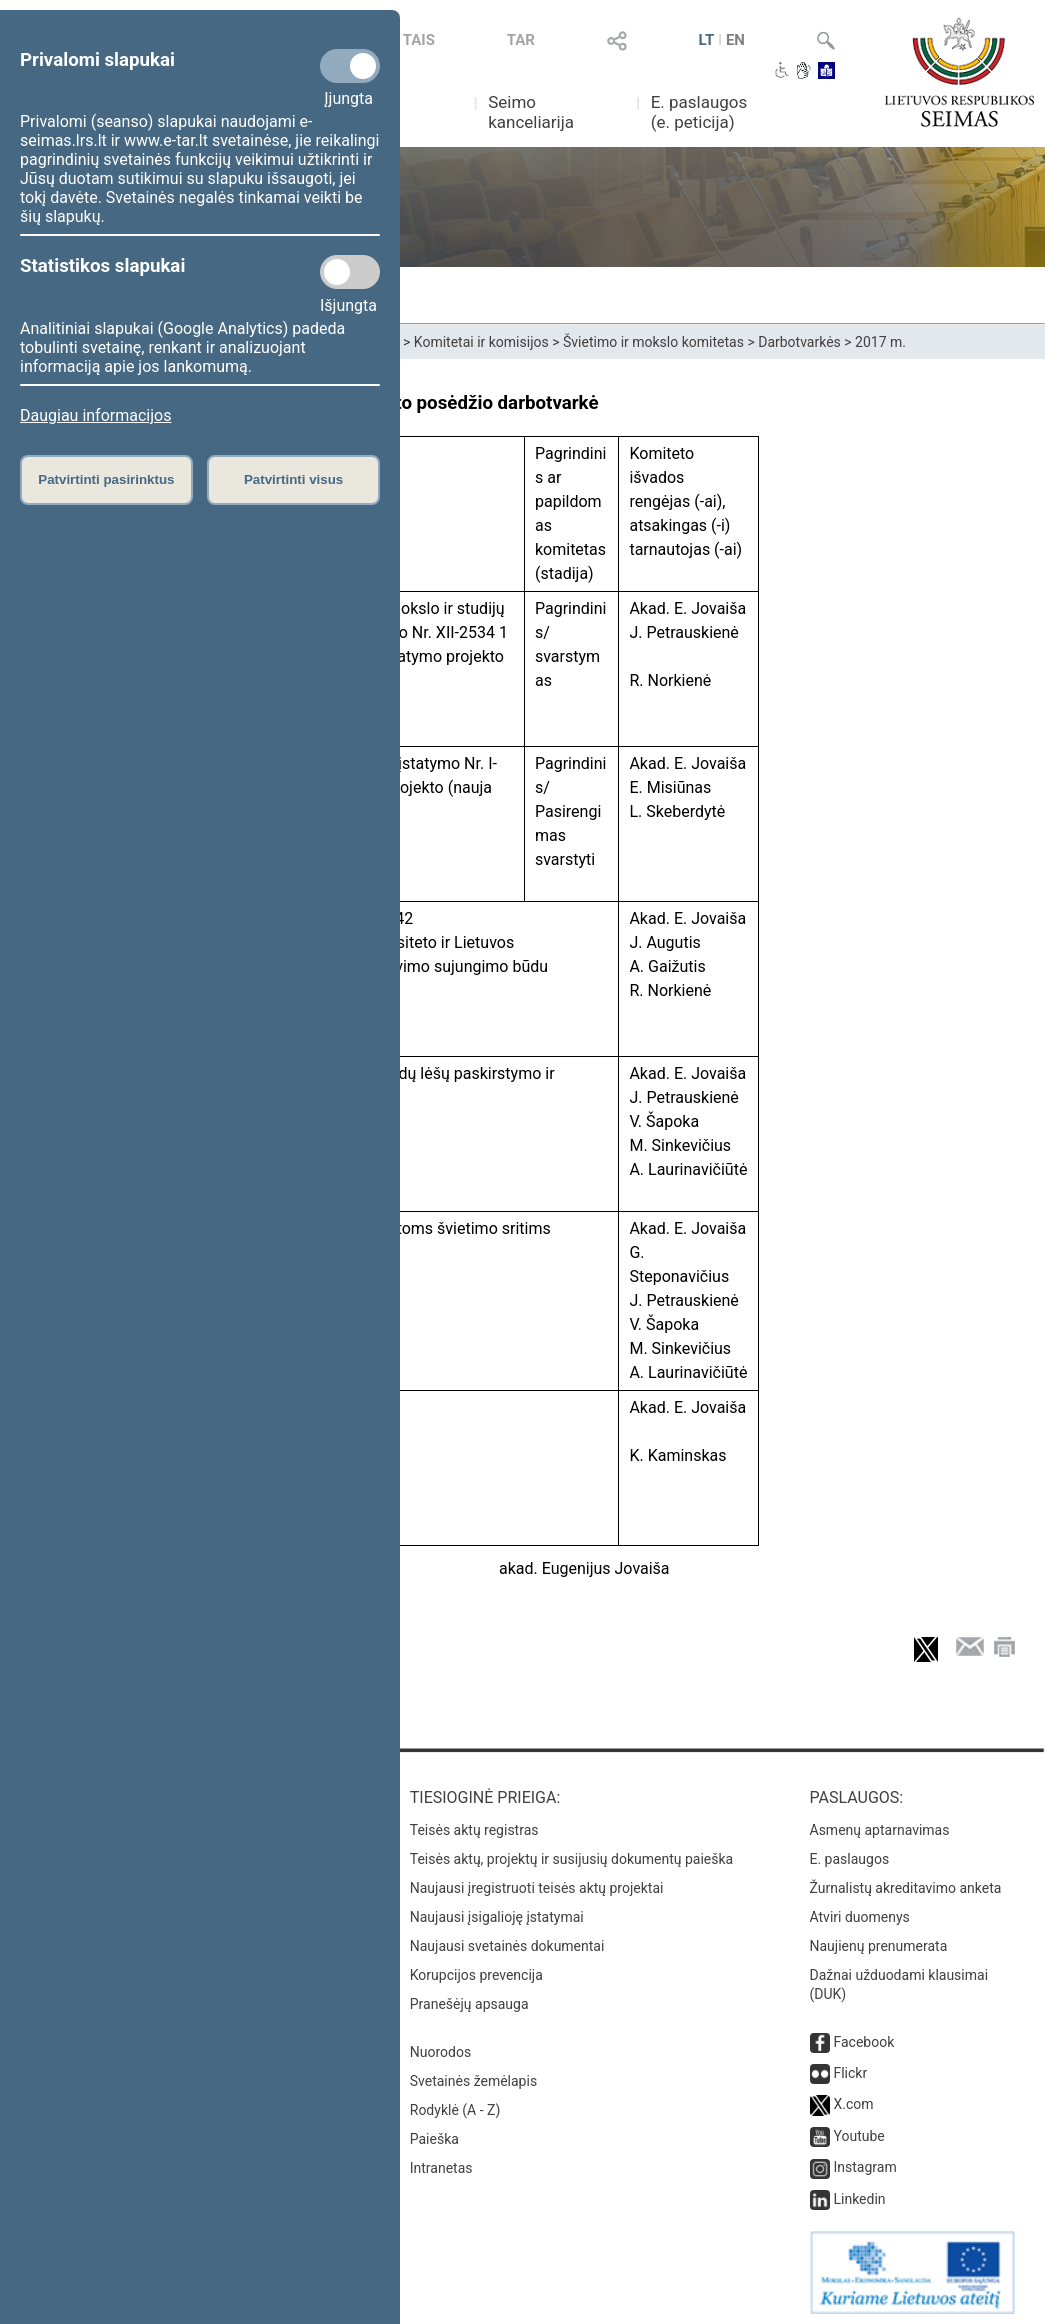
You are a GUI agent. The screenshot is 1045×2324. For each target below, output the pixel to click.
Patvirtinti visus (293, 479)
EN (735, 40)
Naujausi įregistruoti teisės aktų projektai (537, 1884)
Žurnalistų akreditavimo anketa (906, 1884)
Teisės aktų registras (474, 1826)
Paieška (434, 2135)
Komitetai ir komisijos (481, 342)
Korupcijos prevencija (476, 1971)
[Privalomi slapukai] (350, 66)
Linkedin (859, 2195)
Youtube (858, 2132)
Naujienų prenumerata (879, 1942)
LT (707, 40)
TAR (521, 40)
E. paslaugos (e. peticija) (699, 112)
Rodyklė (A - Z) (455, 2106)
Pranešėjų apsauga (469, 2000)
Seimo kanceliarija (531, 112)
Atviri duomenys (860, 1913)
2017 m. (880, 342)
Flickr (850, 2069)
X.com (853, 2100)
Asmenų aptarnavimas (880, 1826)
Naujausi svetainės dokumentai (507, 1942)
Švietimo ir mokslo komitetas (653, 342)
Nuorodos (440, 2048)
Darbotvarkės (799, 342)
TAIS (419, 40)
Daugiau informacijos (95, 415)
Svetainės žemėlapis (473, 2077)
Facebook (863, 2038)
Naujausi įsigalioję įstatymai (497, 1913)
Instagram (864, 2163)
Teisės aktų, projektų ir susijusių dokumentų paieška (571, 1855)
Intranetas (441, 2164)
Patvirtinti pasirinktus (106, 479)
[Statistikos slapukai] (350, 272)
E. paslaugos (850, 1855)
